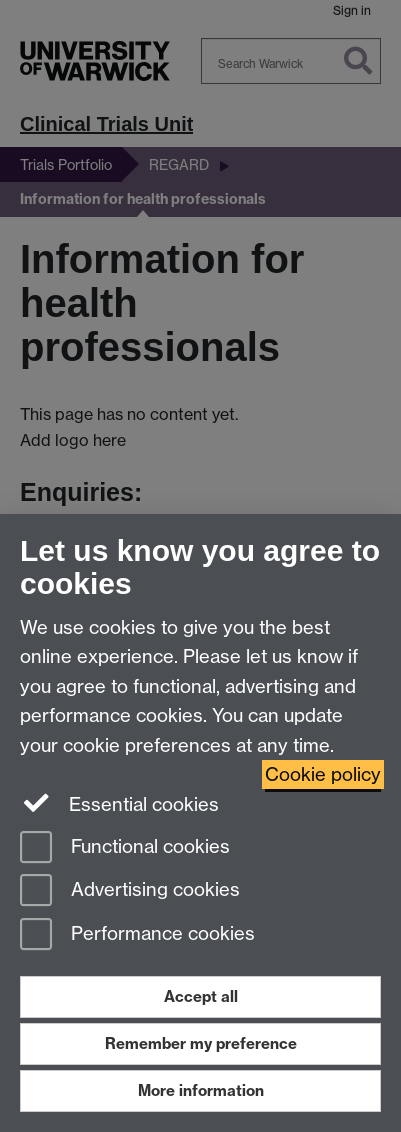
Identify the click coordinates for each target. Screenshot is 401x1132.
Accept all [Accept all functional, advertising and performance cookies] (201, 996)
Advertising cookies (130, 891)
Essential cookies (119, 803)
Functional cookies (125, 848)
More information (201, 1090)
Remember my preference (201, 1043)
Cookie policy (323, 774)
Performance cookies (137, 935)
